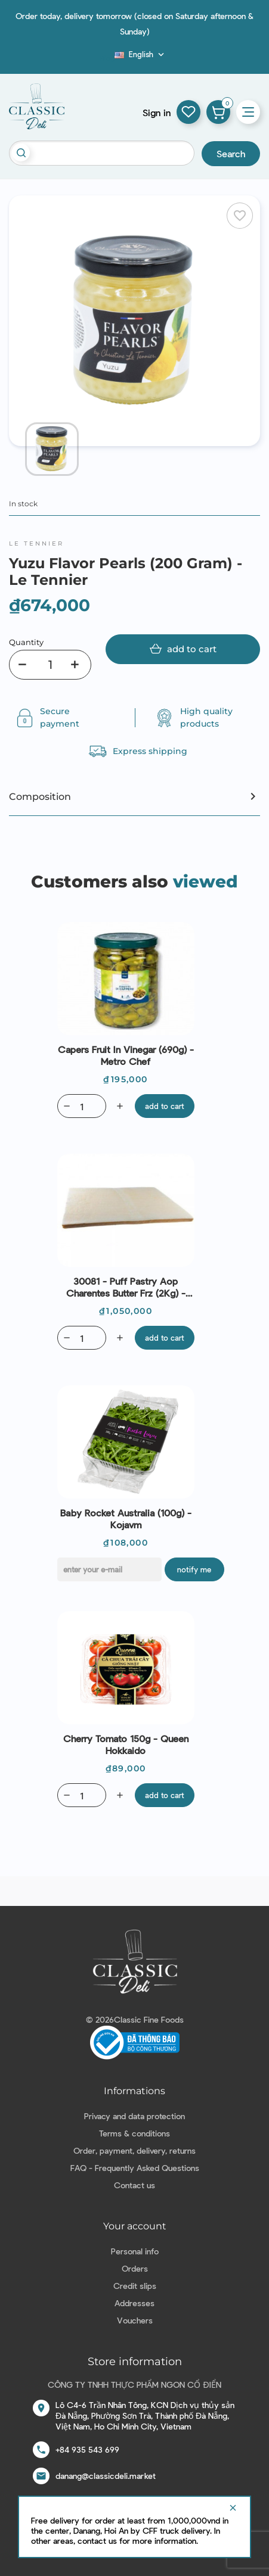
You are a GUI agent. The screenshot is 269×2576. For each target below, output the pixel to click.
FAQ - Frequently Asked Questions (134, 2168)
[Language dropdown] (140, 54)
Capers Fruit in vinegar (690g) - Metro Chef (126, 1055)
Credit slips (134, 2286)
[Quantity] (50, 665)
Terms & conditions (134, 2133)
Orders (135, 2268)
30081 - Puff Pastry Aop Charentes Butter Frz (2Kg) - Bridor (125, 1287)
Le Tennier (36, 543)
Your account (134, 2226)
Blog (107, 58)
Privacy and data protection (134, 2116)
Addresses (134, 2303)
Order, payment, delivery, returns (134, 2150)
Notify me (194, 1569)
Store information (135, 2361)
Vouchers (135, 2320)
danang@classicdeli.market (105, 2476)
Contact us (134, 2185)
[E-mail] (109, 1569)
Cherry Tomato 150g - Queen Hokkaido (125, 1744)
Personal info (135, 2251)
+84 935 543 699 (87, 2449)
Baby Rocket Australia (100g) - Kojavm (125, 1518)
